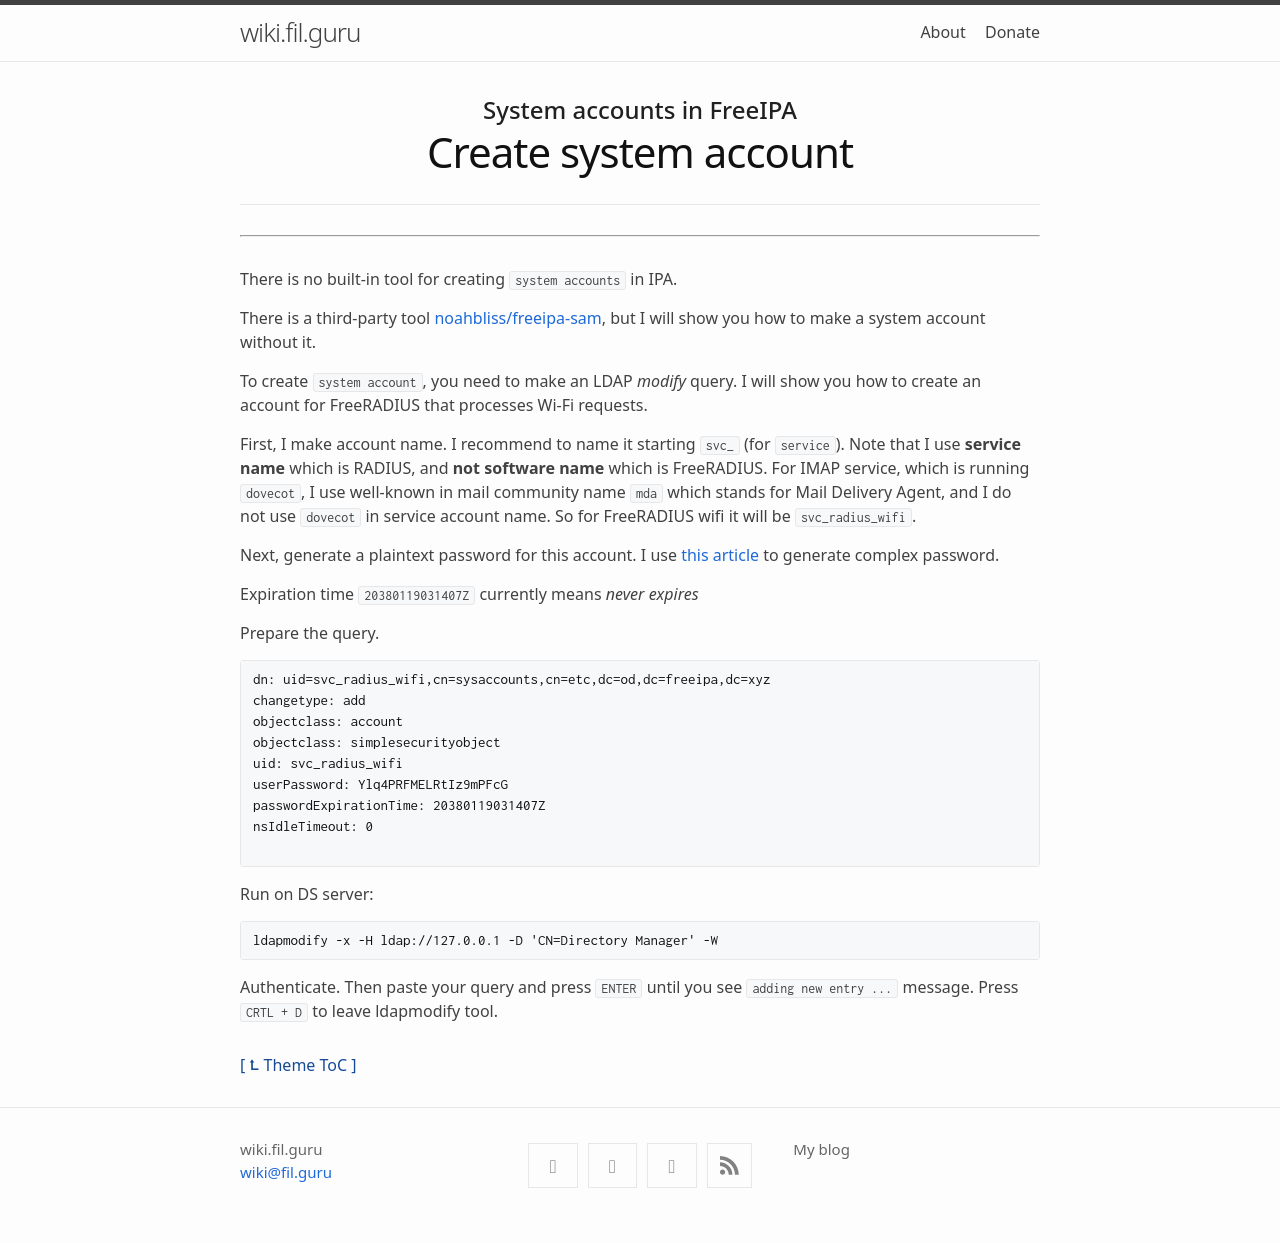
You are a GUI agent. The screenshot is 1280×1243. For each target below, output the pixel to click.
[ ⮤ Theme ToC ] (298, 1065)
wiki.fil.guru (300, 32)
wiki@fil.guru (286, 1172)
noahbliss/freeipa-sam (517, 318)
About (942, 32)
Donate (1012, 32)
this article (720, 555)
